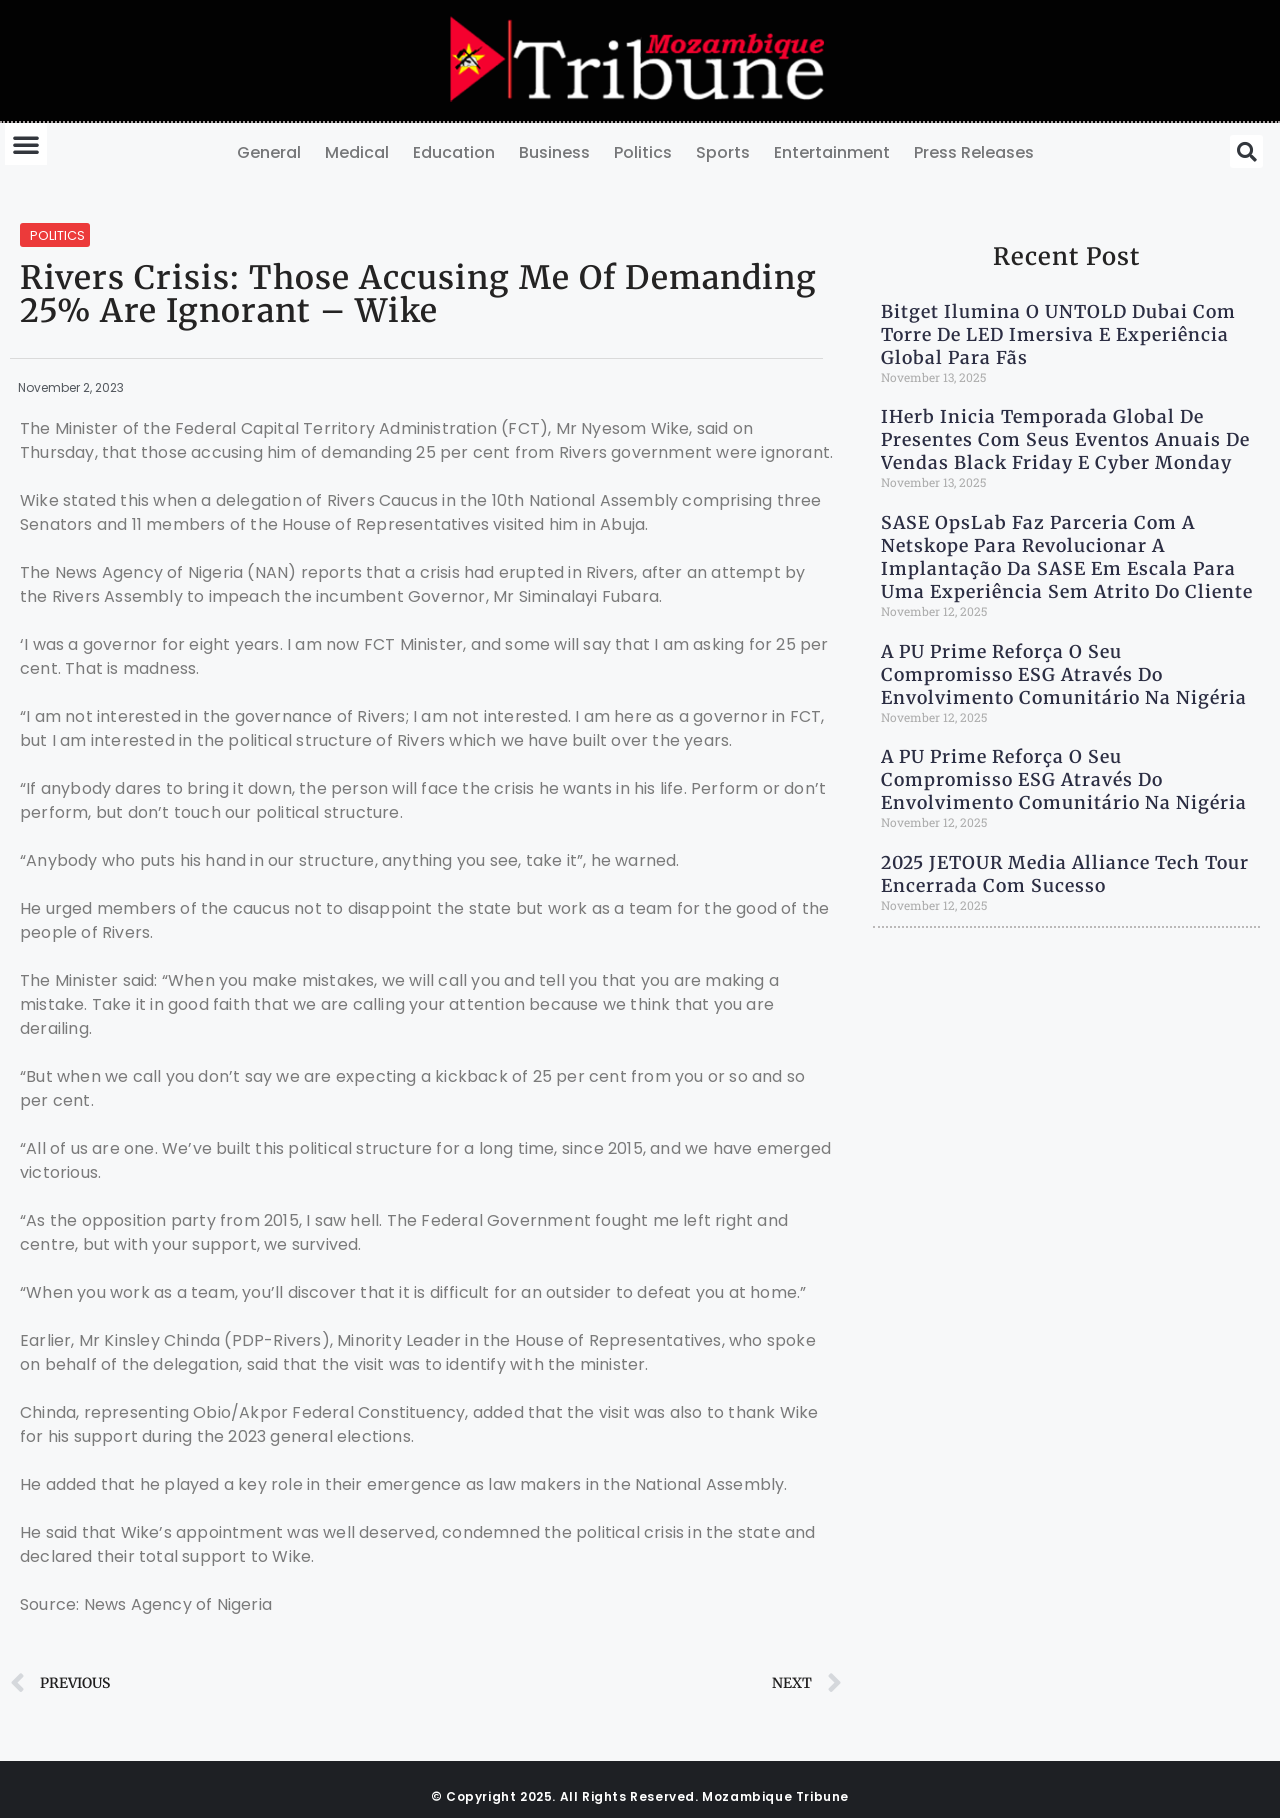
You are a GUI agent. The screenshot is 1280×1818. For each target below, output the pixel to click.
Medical (357, 152)
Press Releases (974, 152)
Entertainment (832, 152)
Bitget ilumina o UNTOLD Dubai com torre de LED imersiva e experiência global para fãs (1058, 335)
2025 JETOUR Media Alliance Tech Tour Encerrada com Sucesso (1065, 874)
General (269, 152)
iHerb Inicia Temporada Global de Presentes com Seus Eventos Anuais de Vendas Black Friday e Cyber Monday (1065, 440)
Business (554, 152)
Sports (723, 152)
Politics (643, 152)
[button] (26, 144)
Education (454, 152)
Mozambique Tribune (775, 1796)
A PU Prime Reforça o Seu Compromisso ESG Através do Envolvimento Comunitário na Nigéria (1064, 675)
